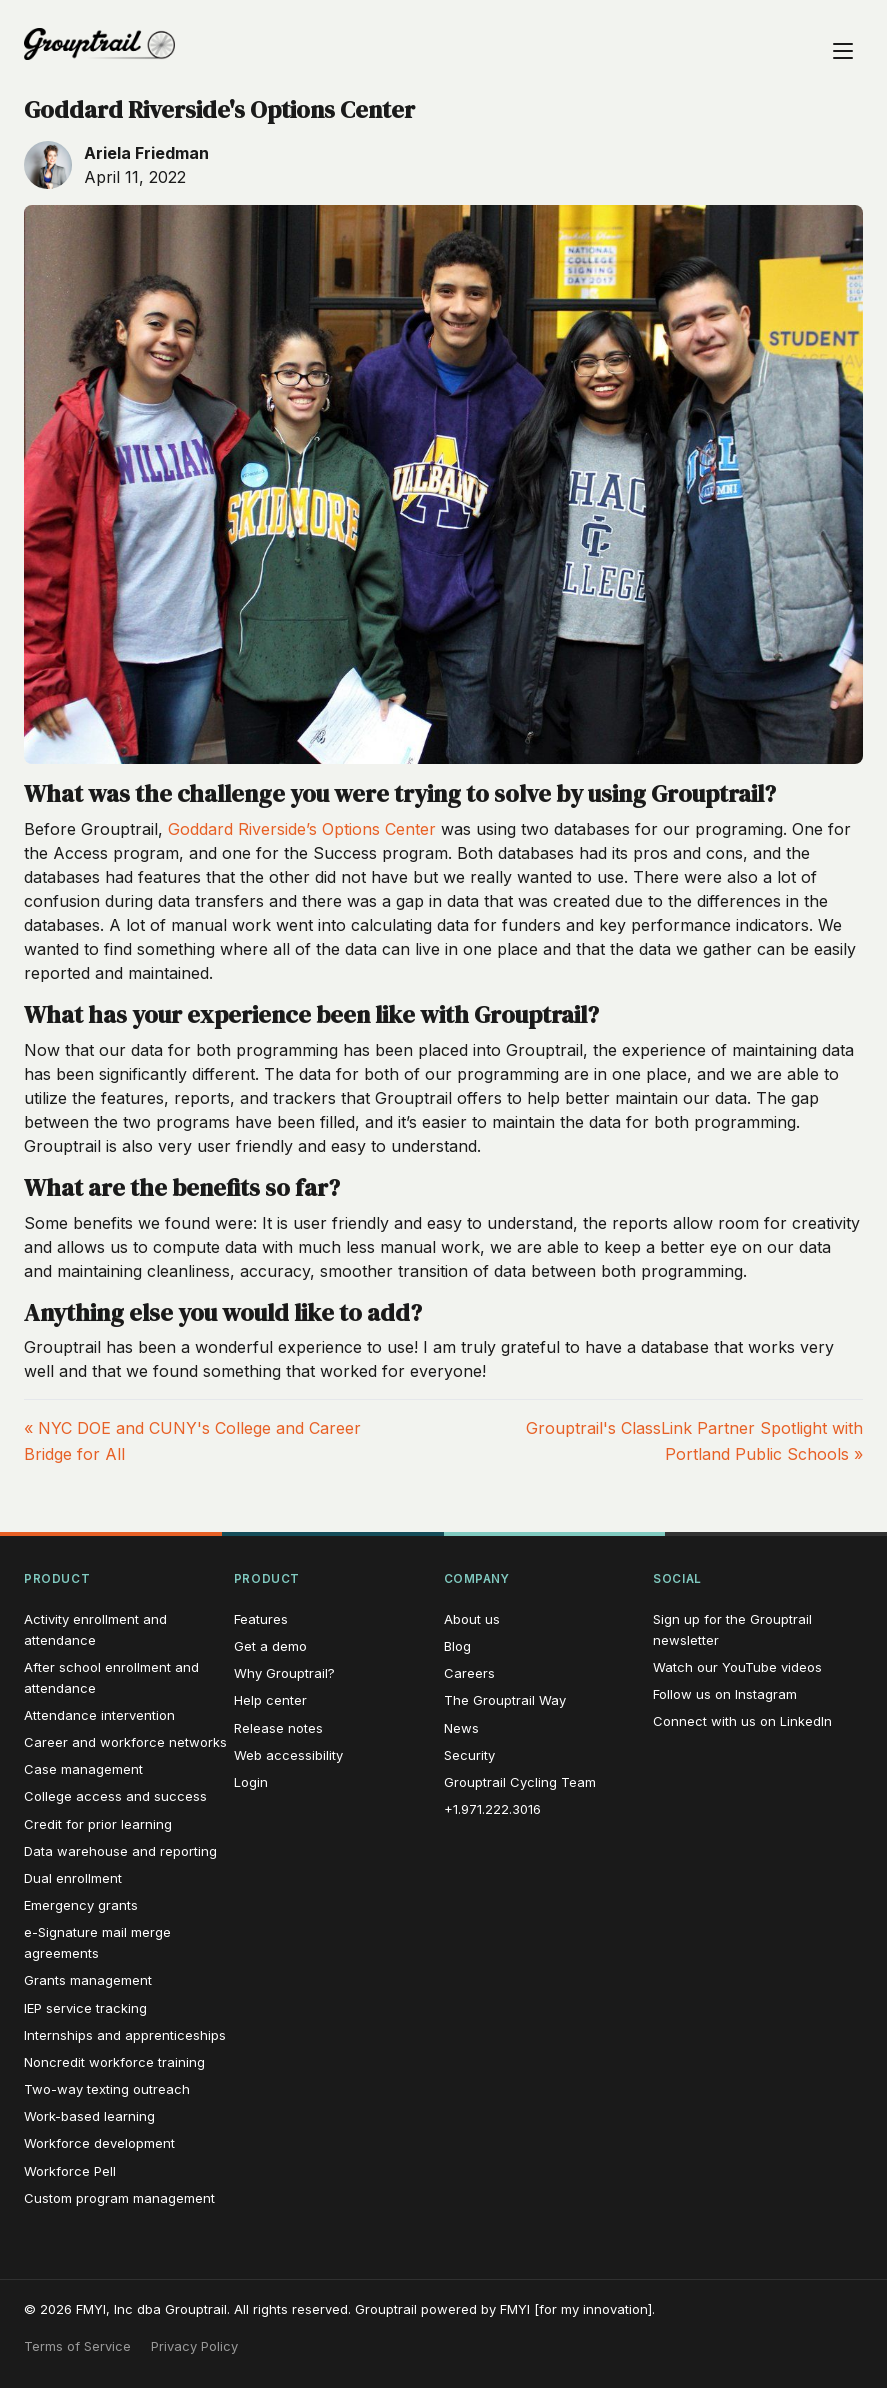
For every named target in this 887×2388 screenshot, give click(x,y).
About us (472, 1619)
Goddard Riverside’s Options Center (302, 829)
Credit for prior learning (98, 1824)
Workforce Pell (70, 2171)
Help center (270, 1700)
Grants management (88, 1980)
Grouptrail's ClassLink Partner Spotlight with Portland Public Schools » (694, 1441)
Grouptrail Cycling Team (520, 1782)
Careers (469, 1673)
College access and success (115, 1796)
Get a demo (270, 1646)
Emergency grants (81, 1905)
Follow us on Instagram (725, 1694)
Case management (83, 1769)
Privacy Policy (194, 2346)
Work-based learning (89, 2116)
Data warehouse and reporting (120, 1851)
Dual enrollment (73, 1878)
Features (261, 1619)
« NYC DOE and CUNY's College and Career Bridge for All (192, 1441)
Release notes (278, 1728)
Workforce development (99, 2143)
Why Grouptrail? (284, 1673)
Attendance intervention (99, 1715)
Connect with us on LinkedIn (742, 1721)
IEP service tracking (85, 2008)
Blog (457, 1646)
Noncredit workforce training (114, 2062)
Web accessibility (288, 1755)
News (461, 1728)
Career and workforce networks (125, 1742)
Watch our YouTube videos (737, 1667)
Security (469, 1755)
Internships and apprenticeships (125, 2035)
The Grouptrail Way (505, 1700)
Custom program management (119, 2198)
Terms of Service (77, 2346)
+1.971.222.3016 (492, 1809)
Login (251, 1782)
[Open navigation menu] (843, 44)
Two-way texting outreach (107, 2089)
